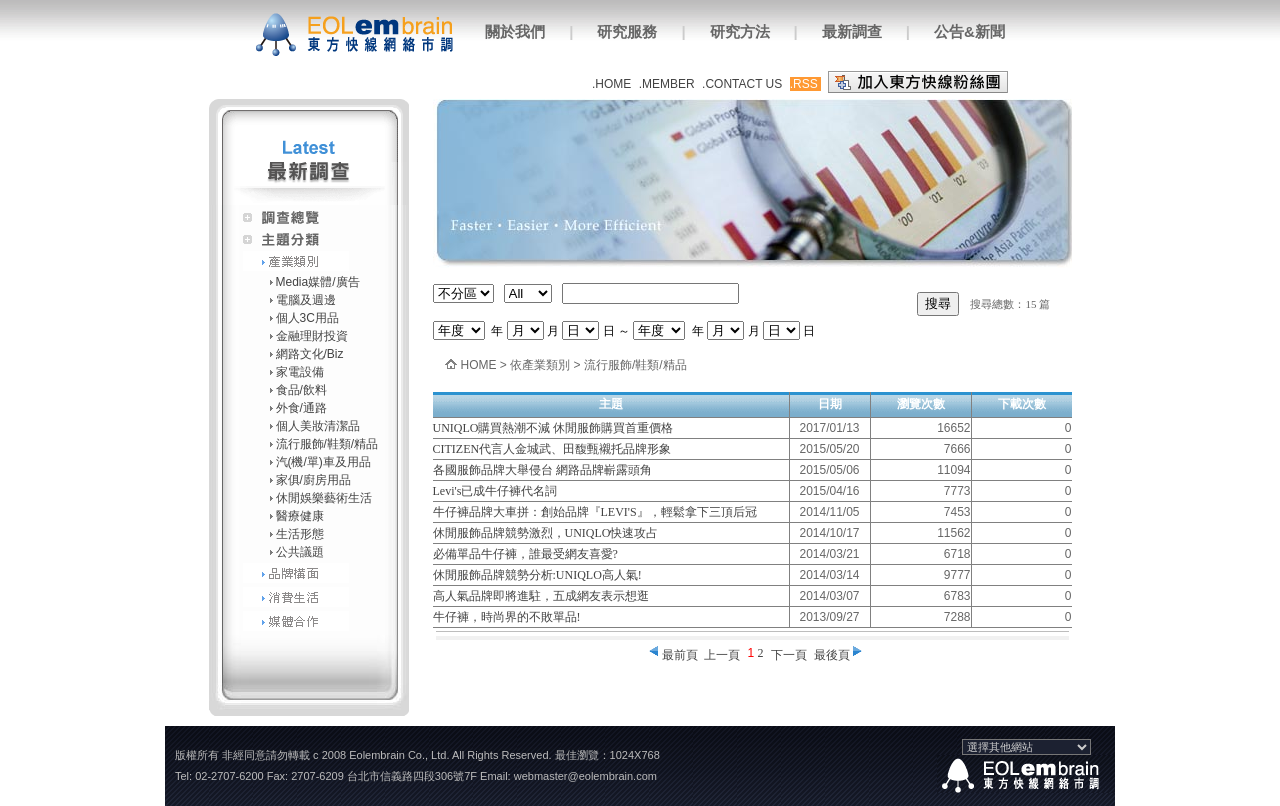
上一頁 (722, 655)
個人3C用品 (307, 318)
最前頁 (680, 655)
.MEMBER (667, 84)
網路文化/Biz (310, 354)
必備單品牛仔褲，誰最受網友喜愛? (525, 554)
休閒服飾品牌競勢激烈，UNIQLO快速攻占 (546, 533)
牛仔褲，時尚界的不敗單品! (507, 617)
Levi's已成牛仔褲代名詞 (495, 491)
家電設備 (300, 372)
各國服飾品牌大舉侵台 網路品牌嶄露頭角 (542, 470)
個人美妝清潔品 (318, 426)
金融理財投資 (312, 336)
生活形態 (300, 534)
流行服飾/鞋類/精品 (327, 444)
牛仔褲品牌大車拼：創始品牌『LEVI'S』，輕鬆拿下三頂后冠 (595, 512)
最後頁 (832, 655)
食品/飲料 (301, 390)
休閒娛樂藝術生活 (324, 498)
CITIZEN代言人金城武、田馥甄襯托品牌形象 (552, 449)
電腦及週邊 (306, 300)
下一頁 (789, 655)
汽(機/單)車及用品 (323, 462)
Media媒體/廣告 (318, 282)
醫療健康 (300, 516)
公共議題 (300, 552)
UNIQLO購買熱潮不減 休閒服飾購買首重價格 (553, 428)
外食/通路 (301, 408)
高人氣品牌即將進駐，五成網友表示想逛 (541, 596)
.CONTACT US (742, 84)
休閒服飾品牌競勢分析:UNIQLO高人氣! (537, 575)
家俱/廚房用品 (313, 480)
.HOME (611, 84)
